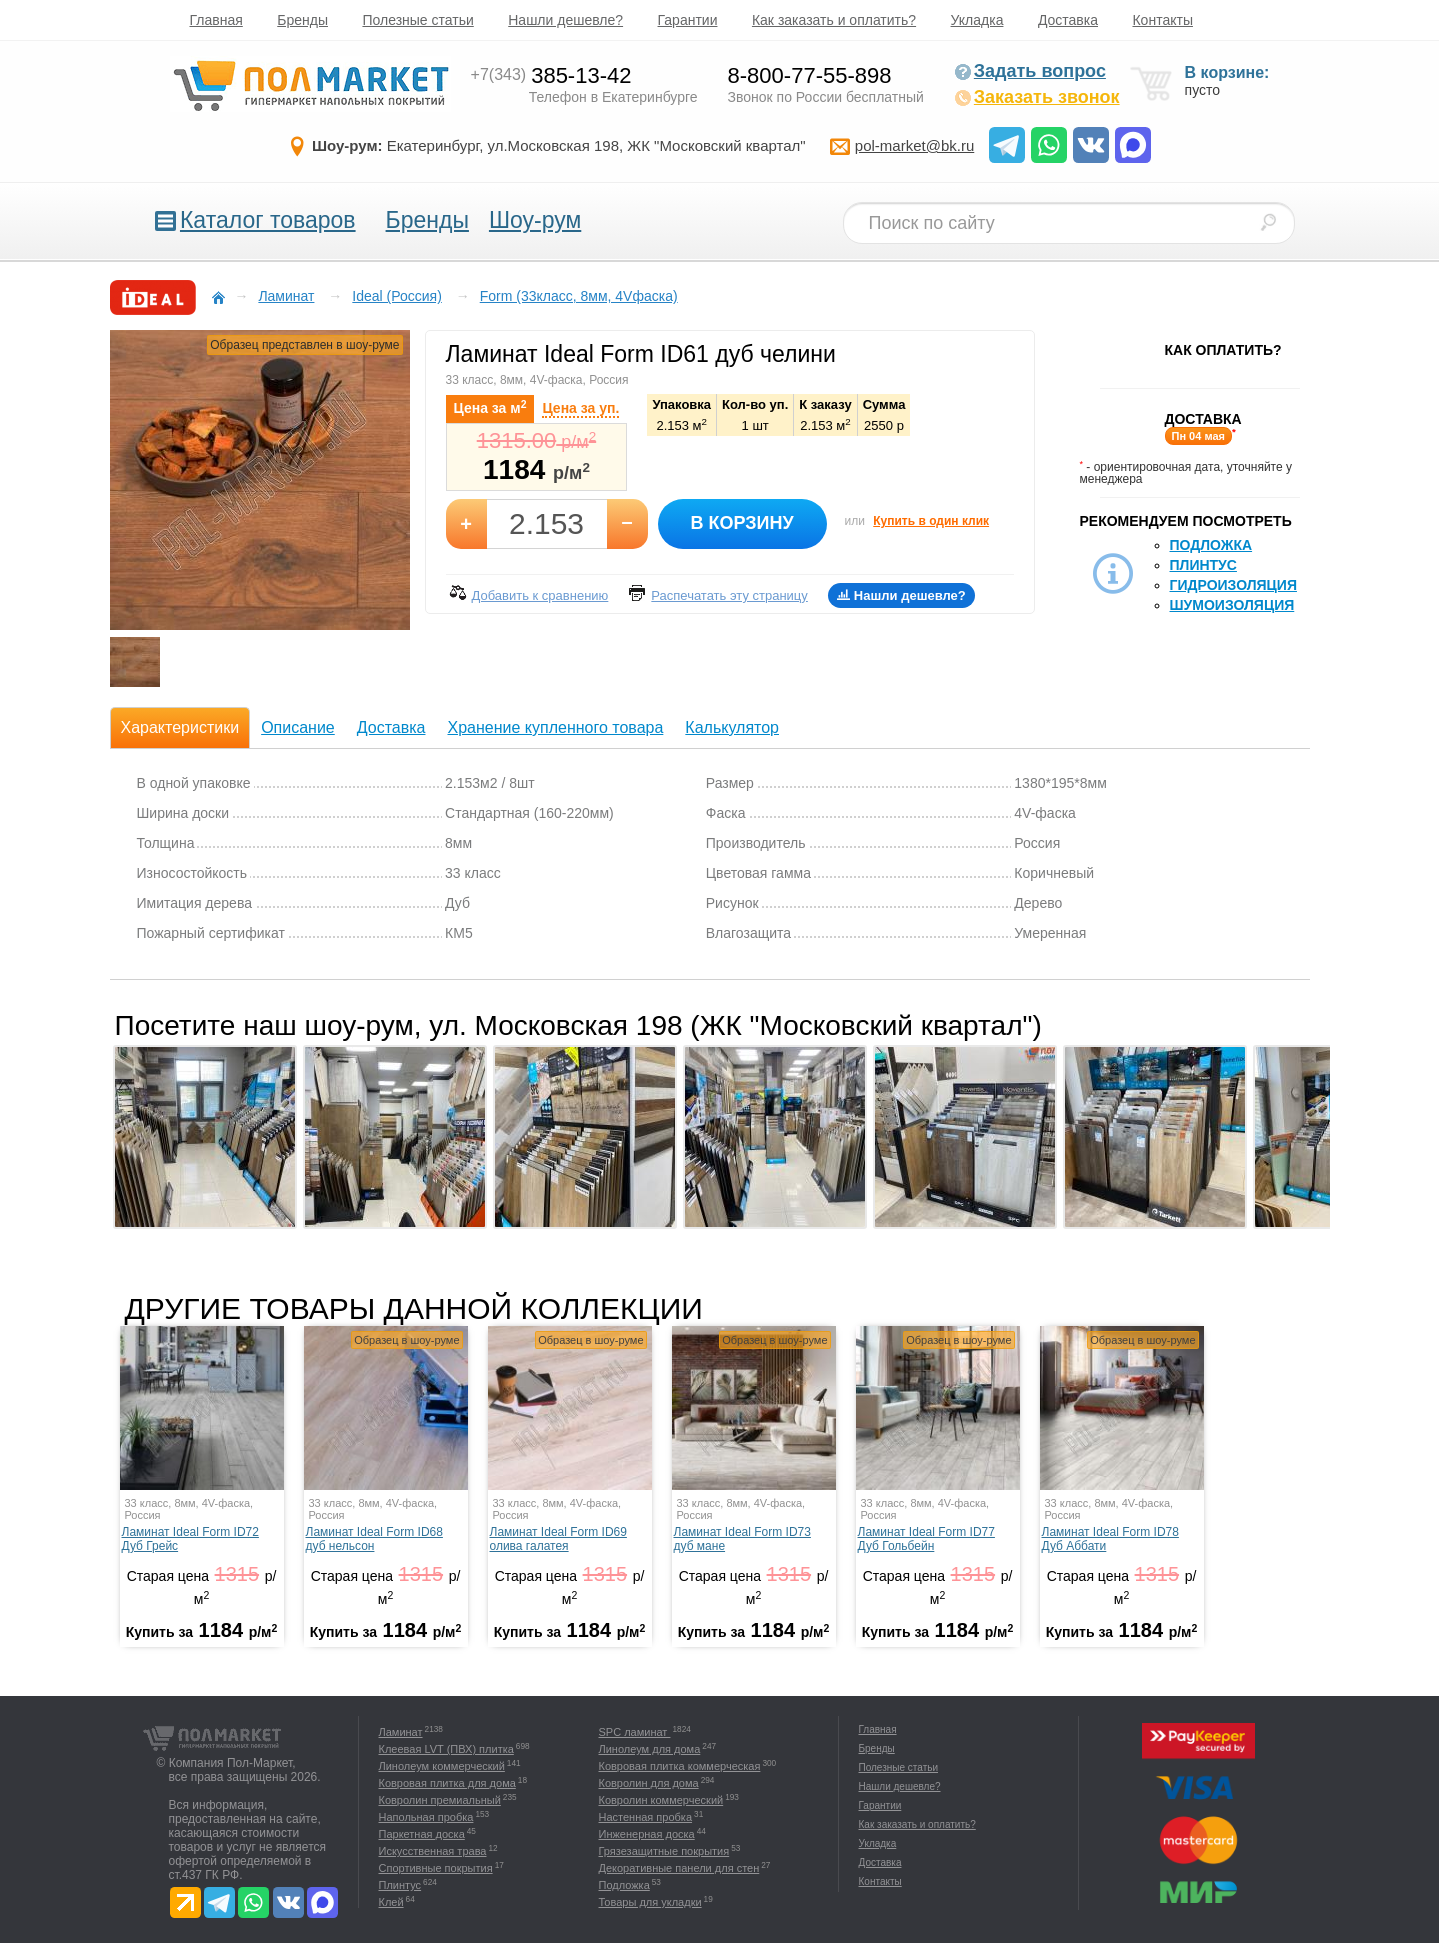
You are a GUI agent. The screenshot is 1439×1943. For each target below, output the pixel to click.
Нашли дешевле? (565, 20)
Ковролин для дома (649, 1783)
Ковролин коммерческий (661, 1800)
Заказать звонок (1037, 97)
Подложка (1211, 545)
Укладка (977, 20)
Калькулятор (732, 727)
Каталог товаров (268, 220)
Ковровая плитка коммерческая (680, 1766)
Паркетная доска (422, 1834)
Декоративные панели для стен (679, 1868)
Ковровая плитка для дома (447, 1783)
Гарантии (688, 20)
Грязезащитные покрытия (664, 1851)
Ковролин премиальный (440, 1800)
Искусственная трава (433, 1851)
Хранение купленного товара (555, 727)
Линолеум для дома (650, 1749)
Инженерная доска (647, 1834)
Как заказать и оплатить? (834, 20)
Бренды (302, 20)
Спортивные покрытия (436, 1868)
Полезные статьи (417, 20)
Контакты (1162, 20)
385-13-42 (551, 75)
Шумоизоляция (1232, 605)
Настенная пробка (646, 1817)
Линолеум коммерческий (442, 1766)
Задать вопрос (1030, 71)
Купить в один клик (931, 521)
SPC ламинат (635, 1732)
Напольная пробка (426, 1817)
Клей (391, 1902)
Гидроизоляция (1233, 585)
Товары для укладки (650, 1902)
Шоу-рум (535, 220)
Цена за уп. (580, 408)
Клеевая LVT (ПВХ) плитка (446, 1749)
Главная (216, 20)
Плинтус (1203, 565)
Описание (298, 727)
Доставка (1068, 20)
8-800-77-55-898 (810, 75)
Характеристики (180, 727)
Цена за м (490, 407)
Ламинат (401, 1732)
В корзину (741, 523)
